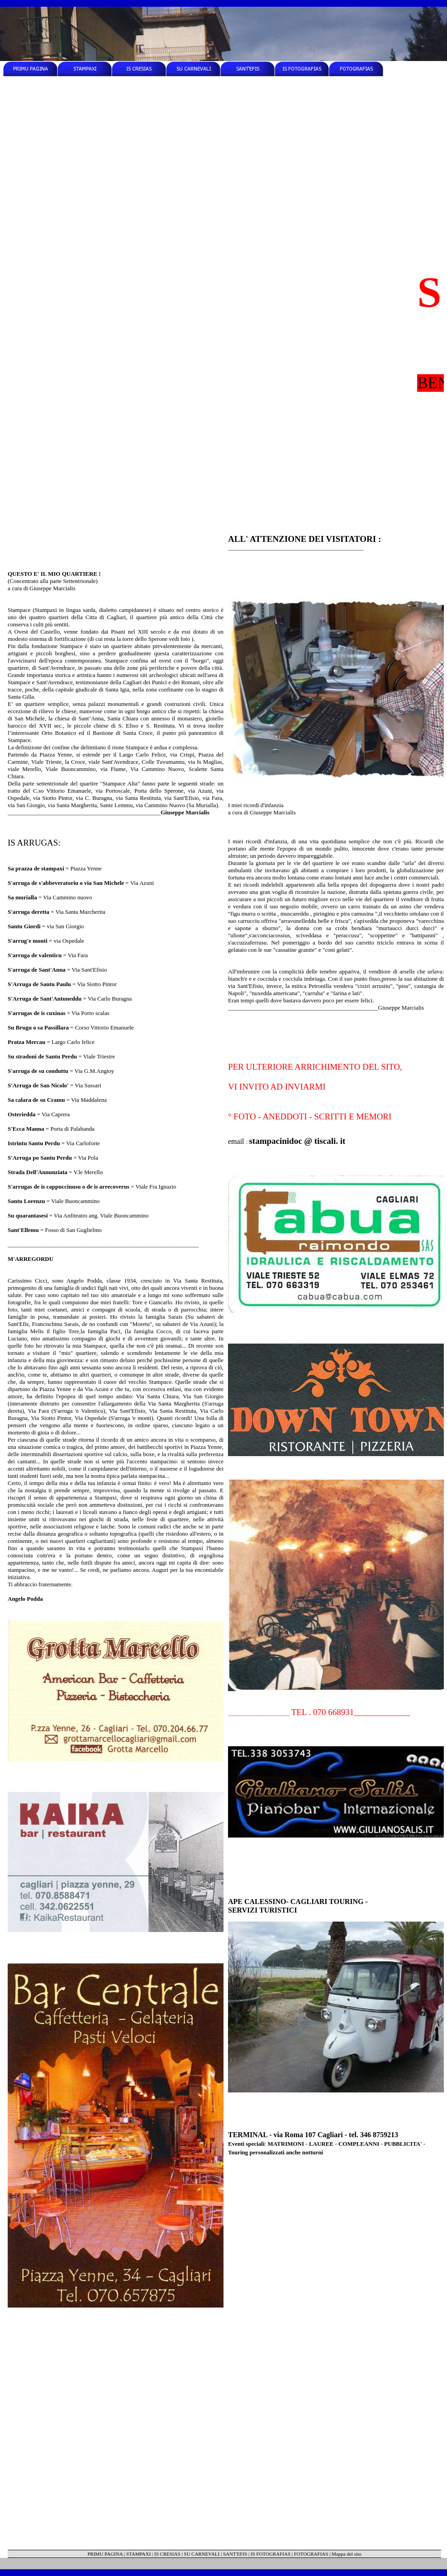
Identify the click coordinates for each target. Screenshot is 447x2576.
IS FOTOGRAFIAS (270, 2554)
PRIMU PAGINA (105, 2554)
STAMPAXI (138, 2554)
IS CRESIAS (167, 2554)
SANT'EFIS (235, 2554)
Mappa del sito (346, 2554)
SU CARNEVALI (201, 2554)
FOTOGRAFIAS (311, 2554)
